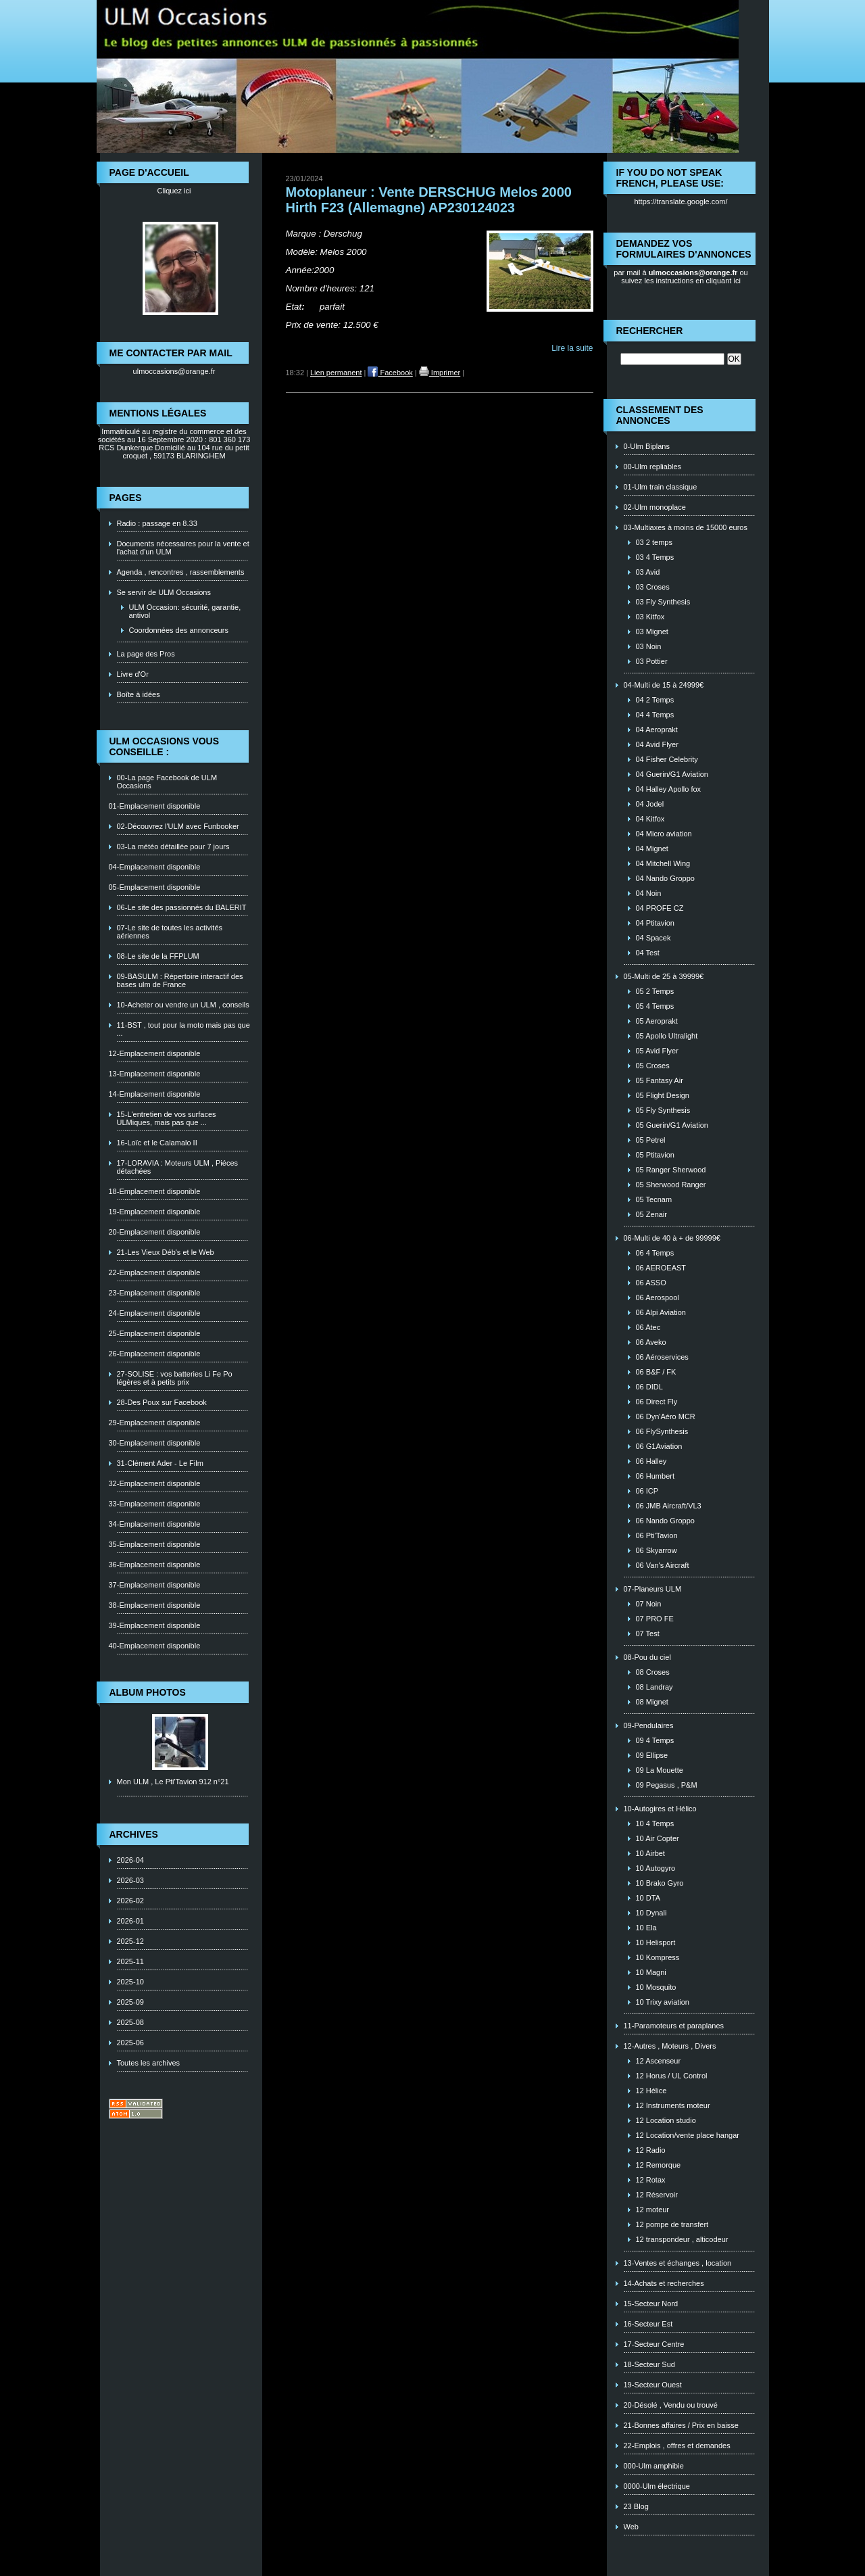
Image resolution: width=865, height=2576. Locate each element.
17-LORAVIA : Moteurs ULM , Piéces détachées (178, 1167)
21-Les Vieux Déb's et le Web (165, 1252)
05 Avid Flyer (657, 1051)
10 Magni (651, 1972)
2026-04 (130, 1860)
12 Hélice (651, 2090)
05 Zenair (651, 1214)
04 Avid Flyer (657, 744)
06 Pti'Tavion (657, 1535)
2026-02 (130, 1901)
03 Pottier (652, 661)
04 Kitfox (650, 819)
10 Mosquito (656, 1987)
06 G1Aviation (659, 1446)
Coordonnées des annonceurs (178, 630)
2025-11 (130, 1961)
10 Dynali (651, 1913)
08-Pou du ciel (647, 1657)
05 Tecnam (654, 1199)
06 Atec (648, 1327)
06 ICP (647, 1491)
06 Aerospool (657, 1297)
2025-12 (130, 1941)
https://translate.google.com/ (680, 201)
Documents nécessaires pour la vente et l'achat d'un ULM (183, 548)
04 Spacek (653, 938)
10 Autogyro (656, 1868)
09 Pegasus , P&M (666, 1785)
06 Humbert (655, 1476)
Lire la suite (572, 348)
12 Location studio (666, 2120)
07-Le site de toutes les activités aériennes (170, 932)
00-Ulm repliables (653, 466)
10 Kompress (658, 1957)
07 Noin (649, 1604)
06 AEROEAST (661, 1268)
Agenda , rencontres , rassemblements (181, 572)
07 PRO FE (655, 1619)
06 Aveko (651, 1342)
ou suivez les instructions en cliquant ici (684, 276)
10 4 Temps (655, 1823)
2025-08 (130, 2022)
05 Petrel (651, 1140)
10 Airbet (650, 1853)
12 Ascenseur (658, 2061)
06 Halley (651, 1461)
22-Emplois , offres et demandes (677, 2445)
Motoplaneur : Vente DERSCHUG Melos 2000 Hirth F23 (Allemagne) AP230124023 (429, 200)
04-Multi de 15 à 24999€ (664, 685)
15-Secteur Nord (651, 2303)
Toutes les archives (148, 2063)
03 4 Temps (655, 557)
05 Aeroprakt (657, 1021)
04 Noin (649, 893)
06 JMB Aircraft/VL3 (668, 1506)
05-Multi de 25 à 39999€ (664, 976)
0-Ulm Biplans (647, 446)
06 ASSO (651, 1283)
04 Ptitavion (655, 923)
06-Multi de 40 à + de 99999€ (672, 1238)
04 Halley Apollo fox (668, 789)
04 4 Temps (655, 715)
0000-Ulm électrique (657, 2486)
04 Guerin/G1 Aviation (672, 774)
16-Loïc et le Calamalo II (157, 1143)
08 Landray (654, 1687)
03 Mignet (652, 631)
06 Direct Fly (657, 1402)
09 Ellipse (652, 1755)
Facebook (390, 372)
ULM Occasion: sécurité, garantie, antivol (185, 611)
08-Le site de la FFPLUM (158, 956)
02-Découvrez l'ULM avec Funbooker (178, 826)
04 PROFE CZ (660, 908)
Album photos (147, 1692)
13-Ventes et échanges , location (678, 2263)
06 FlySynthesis (662, 1431)
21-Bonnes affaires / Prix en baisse (681, 2425)
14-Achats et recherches (664, 2283)
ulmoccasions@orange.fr (174, 371)
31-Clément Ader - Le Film (160, 1463)
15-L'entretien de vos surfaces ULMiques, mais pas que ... (166, 1118)
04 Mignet (652, 848)
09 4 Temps (655, 1740)
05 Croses (653, 1066)
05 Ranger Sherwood (671, 1170)
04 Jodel (650, 804)
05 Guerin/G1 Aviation (672, 1125)
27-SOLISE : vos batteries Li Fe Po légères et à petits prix (174, 1378)
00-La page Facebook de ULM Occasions (167, 781)
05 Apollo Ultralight (667, 1036)
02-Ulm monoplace (655, 507)
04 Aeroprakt (657, 729)
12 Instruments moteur (673, 2105)
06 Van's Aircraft (662, 1565)
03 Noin (649, 646)
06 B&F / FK (656, 1372)
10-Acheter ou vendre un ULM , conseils (183, 1005)
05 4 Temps (655, 1006)
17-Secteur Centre (654, 2344)
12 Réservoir (657, 2195)
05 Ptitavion (655, 1155)
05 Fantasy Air (659, 1080)
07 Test (648, 1633)
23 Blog (636, 2506)
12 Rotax (651, 2180)
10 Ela (646, 1928)
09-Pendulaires (649, 1725)
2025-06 (130, 2042)
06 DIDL (649, 1387)
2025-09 (130, 2002)
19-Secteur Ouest (653, 2385)
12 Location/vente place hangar (688, 2135)
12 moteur (653, 2209)
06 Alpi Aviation (661, 1312)
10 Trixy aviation (662, 2002)
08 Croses (653, 1672)
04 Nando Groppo (665, 878)
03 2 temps (654, 542)
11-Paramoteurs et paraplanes (674, 2026)
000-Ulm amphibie (654, 2466)
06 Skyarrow (656, 1550)
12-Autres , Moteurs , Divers (670, 2046)
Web (631, 2527)
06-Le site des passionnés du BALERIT (182, 907)
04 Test (648, 953)
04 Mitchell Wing (663, 863)
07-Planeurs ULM (653, 1589)
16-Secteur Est (648, 2324)
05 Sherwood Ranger (671, 1184)
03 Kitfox (650, 617)
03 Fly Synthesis (663, 602)
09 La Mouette (659, 1770)
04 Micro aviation (664, 834)
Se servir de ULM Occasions (164, 592)
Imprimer (439, 372)
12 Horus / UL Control (672, 2076)
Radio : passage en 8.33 (157, 523)
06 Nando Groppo (665, 1521)
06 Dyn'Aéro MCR (665, 1416)
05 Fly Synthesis (663, 1110)
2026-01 (130, 1921)
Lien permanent (336, 372)
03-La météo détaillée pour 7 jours (173, 846)
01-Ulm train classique (660, 487)
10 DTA (648, 1898)
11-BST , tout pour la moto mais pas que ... (183, 1029)
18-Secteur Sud (649, 2364)
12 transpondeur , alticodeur (682, 2239)
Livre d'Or (133, 674)
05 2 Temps (655, 991)
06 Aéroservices (662, 1357)
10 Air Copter (657, 1838)
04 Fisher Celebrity (667, 759)
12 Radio (651, 2150)
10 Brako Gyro (660, 1883)
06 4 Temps (655, 1253)
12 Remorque (658, 2165)
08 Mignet (652, 1702)
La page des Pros (146, 654)
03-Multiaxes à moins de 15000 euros (685, 527)
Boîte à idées (138, 694)
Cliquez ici (174, 191)
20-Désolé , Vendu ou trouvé (671, 2405)
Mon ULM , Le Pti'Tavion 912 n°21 (173, 1782)
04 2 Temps (655, 700)
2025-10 (130, 1982)
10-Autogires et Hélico (660, 1809)
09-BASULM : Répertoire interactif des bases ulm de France (180, 980)
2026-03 (130, 1880)
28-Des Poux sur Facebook (162, 1402)
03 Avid (648, 572)
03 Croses (653, 587)
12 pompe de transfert (672, 2224)
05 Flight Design (663, 1095)
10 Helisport (656, 1942)
